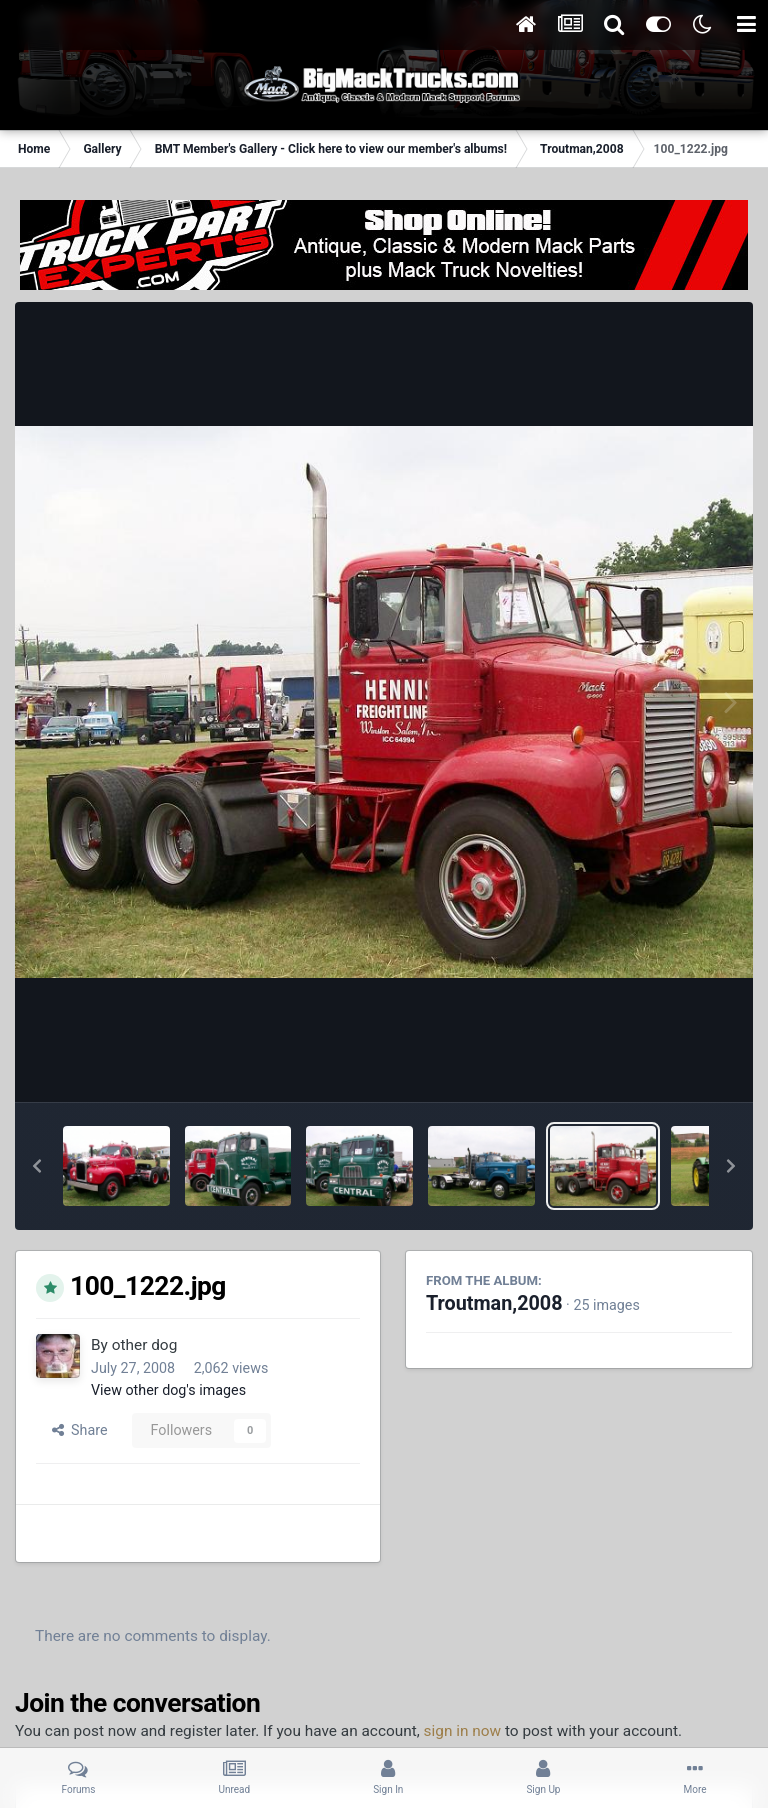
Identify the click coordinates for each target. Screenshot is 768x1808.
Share (80, 1430)
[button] (37, 1166)
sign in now (463, 1731)
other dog (145, 1345)
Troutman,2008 (494, 1303)
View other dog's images (168, 1390)
